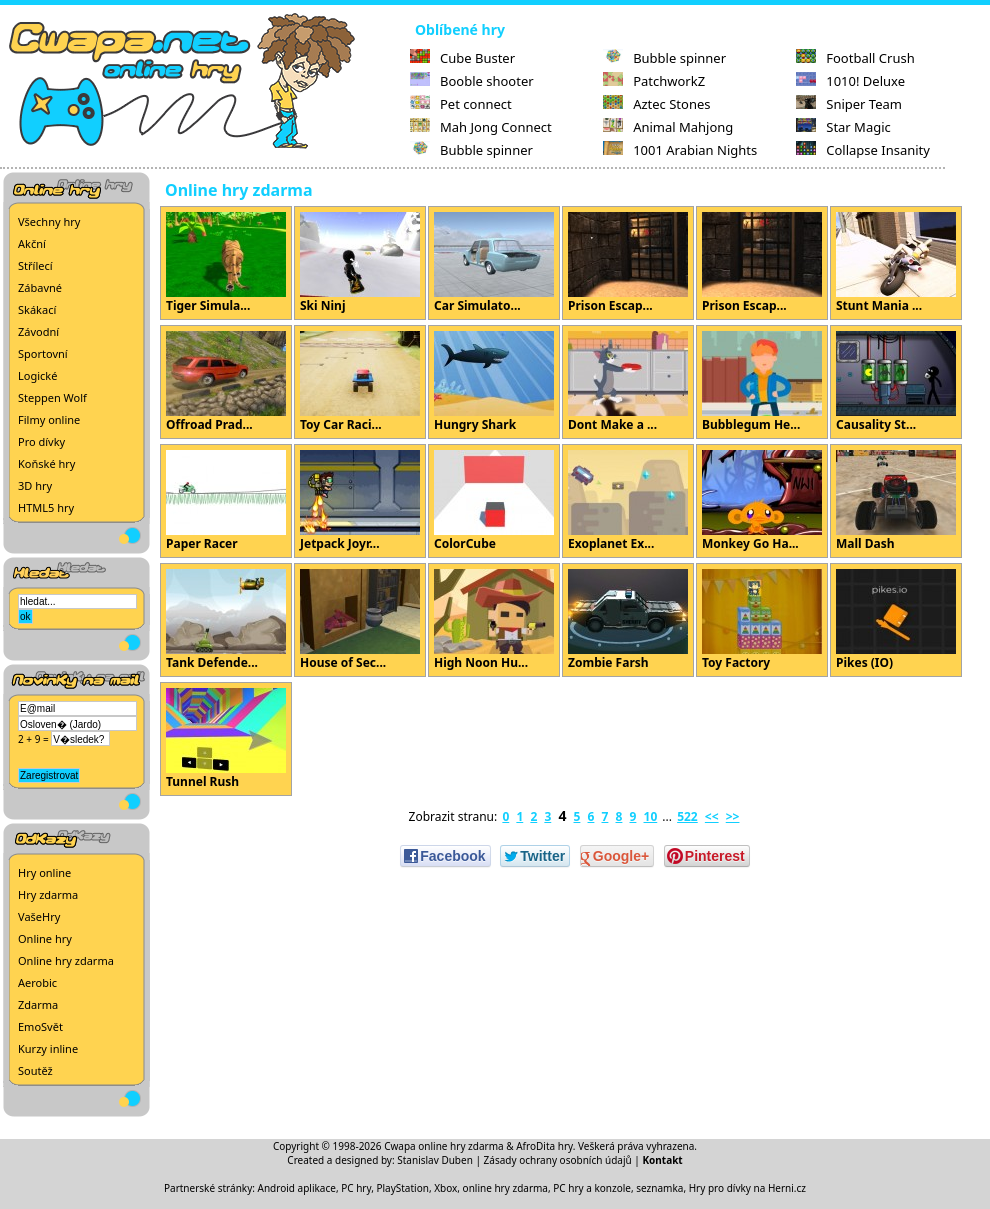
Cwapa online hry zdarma (444, 1146)
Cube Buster (462, 58)
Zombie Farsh (628, 620)
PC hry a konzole (592, 1188)
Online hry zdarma (66, 960)
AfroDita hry (544, 1146)
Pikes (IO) (896, 620)
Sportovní (43, 353)
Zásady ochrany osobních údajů (558, 1160)
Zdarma (38, 1004)
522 (687, 816)
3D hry (35, 485)
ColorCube (494, 501)
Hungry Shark (494, 382)
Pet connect (461, 104)
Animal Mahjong (668, 127)
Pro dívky (41, 441)
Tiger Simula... (226, 263)
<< (712, 816)
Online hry (45, 938)
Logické (37, 375)
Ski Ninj (360, 263)
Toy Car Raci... (360, 382)
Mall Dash (896, 501)
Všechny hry (49, 221)
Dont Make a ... (628, 382)
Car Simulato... (494, 263)
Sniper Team (849, 104)
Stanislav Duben (435, 1160)
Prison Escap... (628, 263)
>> (733, 816)
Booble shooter (472, 81)
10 (651, 816)
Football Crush (855, 58)
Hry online (44, 872)
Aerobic (37, 982)
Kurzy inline (48, 1048)
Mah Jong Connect (481, 127)
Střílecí (35, 265)
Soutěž (35, 1070)
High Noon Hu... (494, 620)
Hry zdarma (48, 894)
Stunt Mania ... (896, 263)
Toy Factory (762, 620)
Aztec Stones (656, 104)
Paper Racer (226, 501)
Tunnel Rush (226, 739)
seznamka (659, 1188)
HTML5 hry (46, 507)
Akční (32, 243)
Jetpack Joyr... (360, 501)
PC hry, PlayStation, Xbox (399, 1188)
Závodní (38, 331)
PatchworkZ (654, 81)
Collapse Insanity (863, 150)
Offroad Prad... (226, 382)
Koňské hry (46, 463)
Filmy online (49, 419)
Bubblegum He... (762, 382)
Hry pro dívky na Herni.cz (747, 1188)
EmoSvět (40, 1026)
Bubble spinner (471, 150)
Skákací (37, 309)
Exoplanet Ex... (628, 501)
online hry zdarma (505, 1188)
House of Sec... (360, 620)
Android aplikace (297, 1188)
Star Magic (843, 127)
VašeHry (39, 916)
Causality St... (896, 382)
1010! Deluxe (850, 81)
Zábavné (40, 287)
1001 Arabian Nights (680, 150)
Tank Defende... (226, 620)
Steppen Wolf (52, 397)
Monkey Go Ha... (762, 501)
